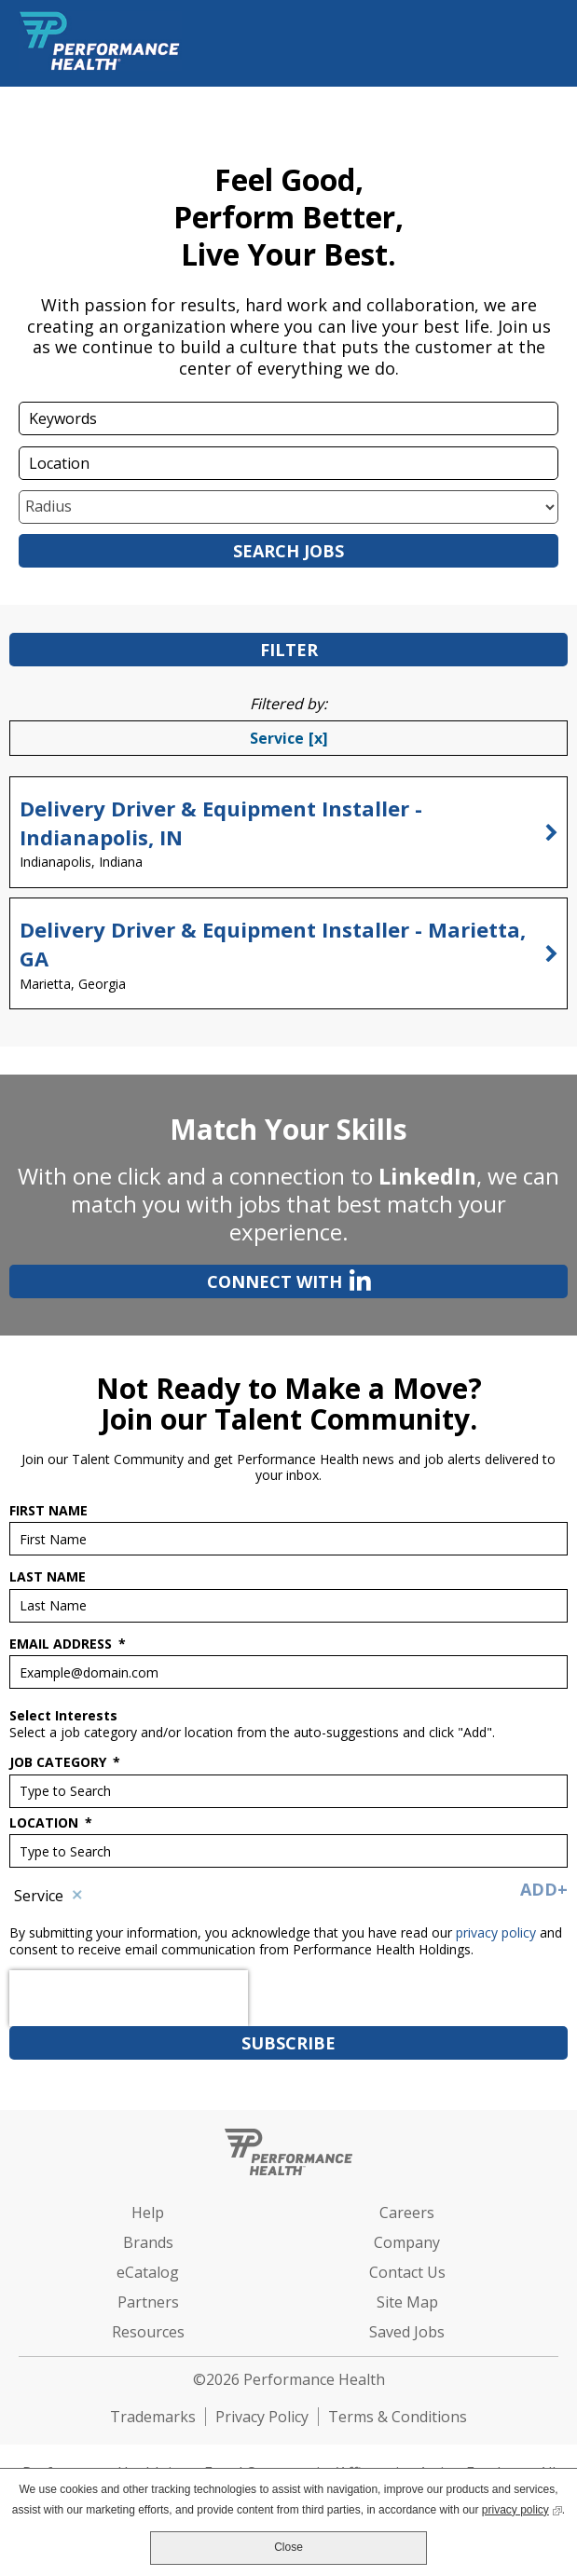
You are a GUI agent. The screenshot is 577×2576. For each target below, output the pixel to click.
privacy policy (498, 1932)
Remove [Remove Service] (77, 1896)
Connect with (190, 1280)
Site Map (407, 2302)
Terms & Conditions (397, 2416)
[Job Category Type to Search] (288, 1791)
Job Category (64, 1762)
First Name (48, 1510)
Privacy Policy (262, 2416)
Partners (148, 2302)
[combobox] (288, 463)
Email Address (67, 1644)
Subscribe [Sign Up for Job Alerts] (288, 2043)
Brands (148, 2242)
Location (50, 1823)
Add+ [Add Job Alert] (544, 1889)
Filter (289, 649)
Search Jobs (288, 551)
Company (407, 2242)
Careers (406, 2212)
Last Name (47, 1577)
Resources (148, 2332)
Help (147, 2212)
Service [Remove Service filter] (277, 738)
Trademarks (153, 2416)
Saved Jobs (407, 2332)
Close (288, 2547)
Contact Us (407, 2272)
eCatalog (148, 2272)
